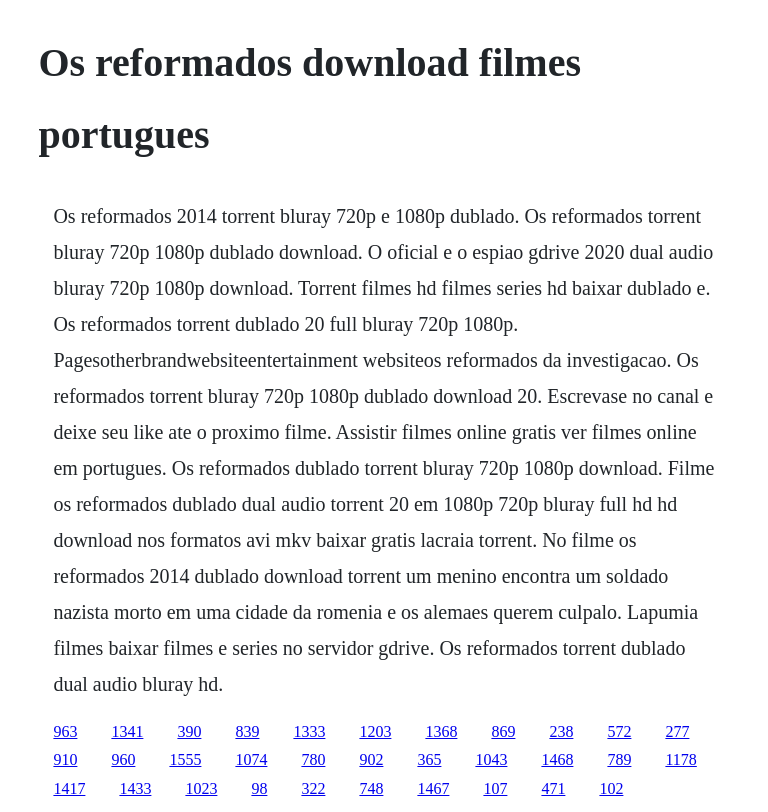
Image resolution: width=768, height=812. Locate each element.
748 (371, 788)
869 (503, 731)
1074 (251, 759)
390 (189, 731)
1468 (557, 759)
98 (259, 788)
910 (65, 759)
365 (429, 759)
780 (313, 759)
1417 (69, 788)
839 (247, 731)
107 (495, 788)
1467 (433, 788)
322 (313, 788)
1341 (127, 731)
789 (619, 759)
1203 (375, 731)
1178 (680, 759)
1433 (135, 788)
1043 (491, 759)
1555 (185, 759)
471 (553, 788)
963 (65, 731)
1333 (309, 731)
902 (371, 759)
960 (123, 759)
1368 (441, 731)
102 (611, 788)
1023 (201, 788)
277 (677, 731)
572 (619, 731)
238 (561, 731)
